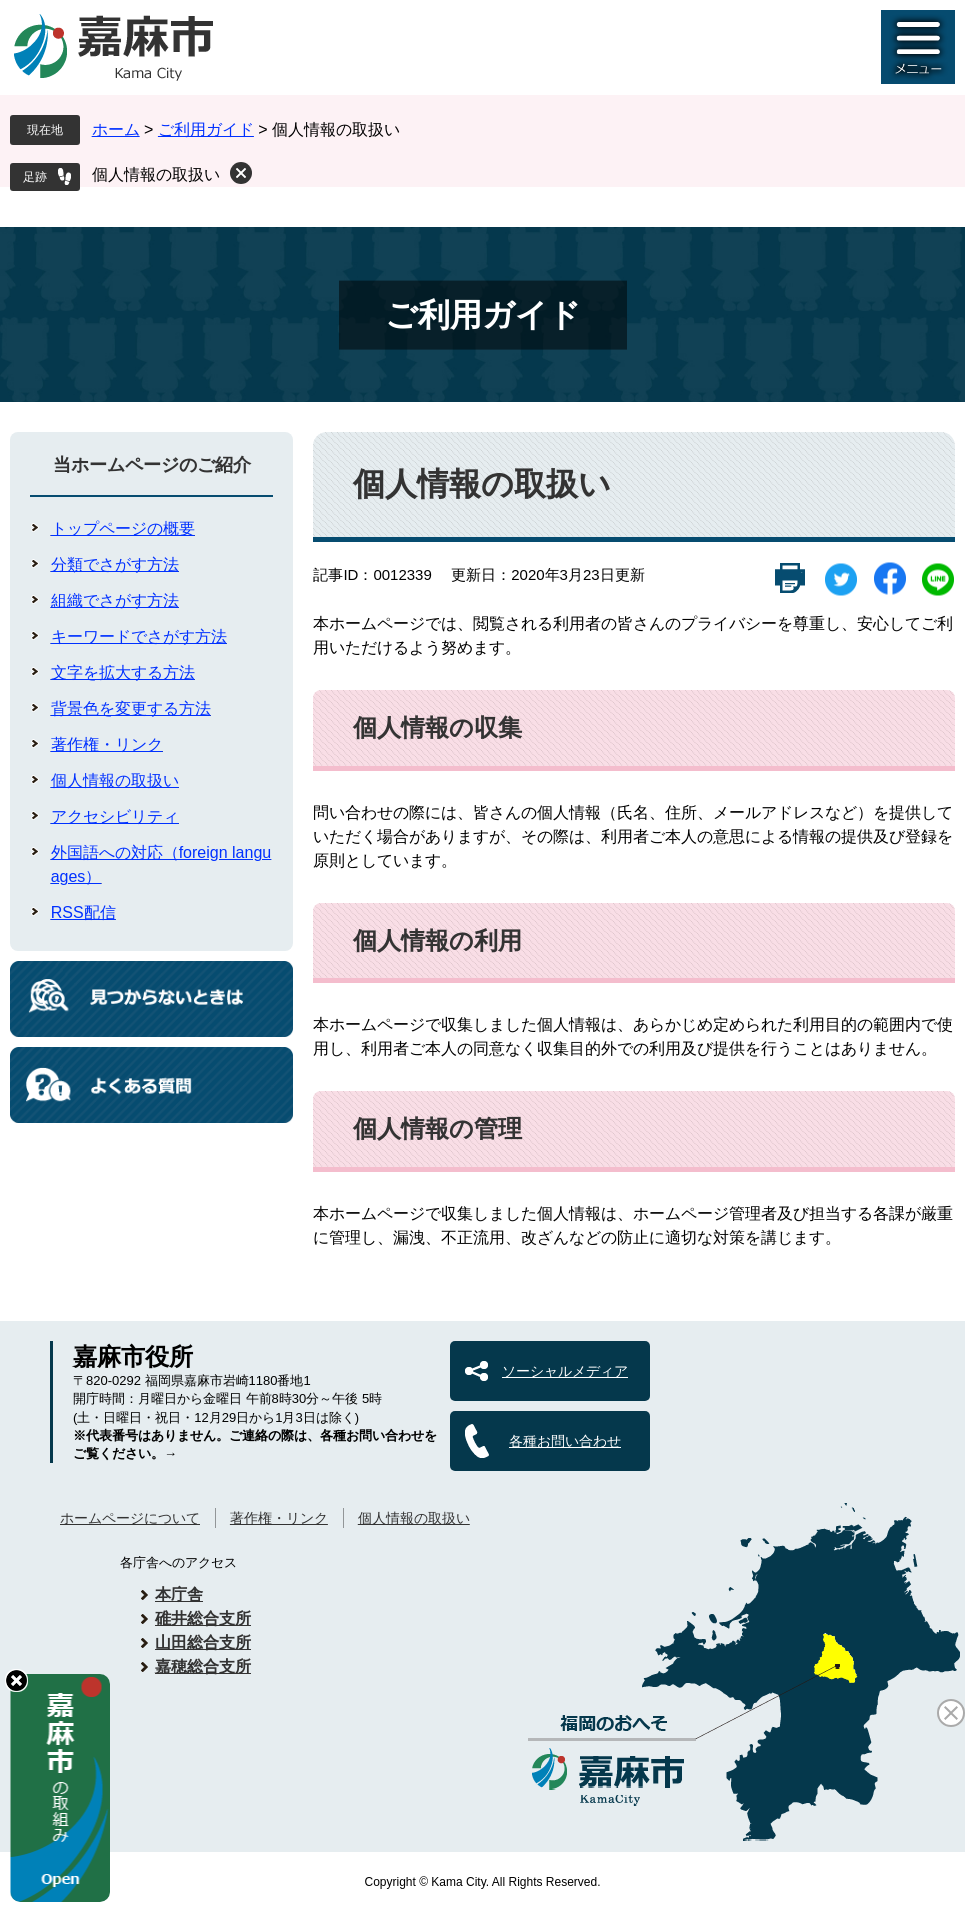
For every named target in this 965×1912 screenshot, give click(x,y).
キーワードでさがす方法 (139, 636)
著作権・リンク (107, 744)
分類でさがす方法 (115, 564)
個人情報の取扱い (156, 174)
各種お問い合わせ (565, 1441)
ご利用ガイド (206, 129)
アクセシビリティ (115, 816)
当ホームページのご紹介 (152, 465)
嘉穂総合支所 (203, 1666)
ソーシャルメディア (565, 1371)
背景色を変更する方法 (131, 708)
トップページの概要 (123, 528)
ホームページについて (130, 1518)
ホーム (116, 129)
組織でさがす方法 (115, 600)
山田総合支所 (203, 1642)
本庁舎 (179, 1594)
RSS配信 (83, 912)
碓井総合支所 (203, 1618)
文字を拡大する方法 (123, 672)
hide (16, 1680)
